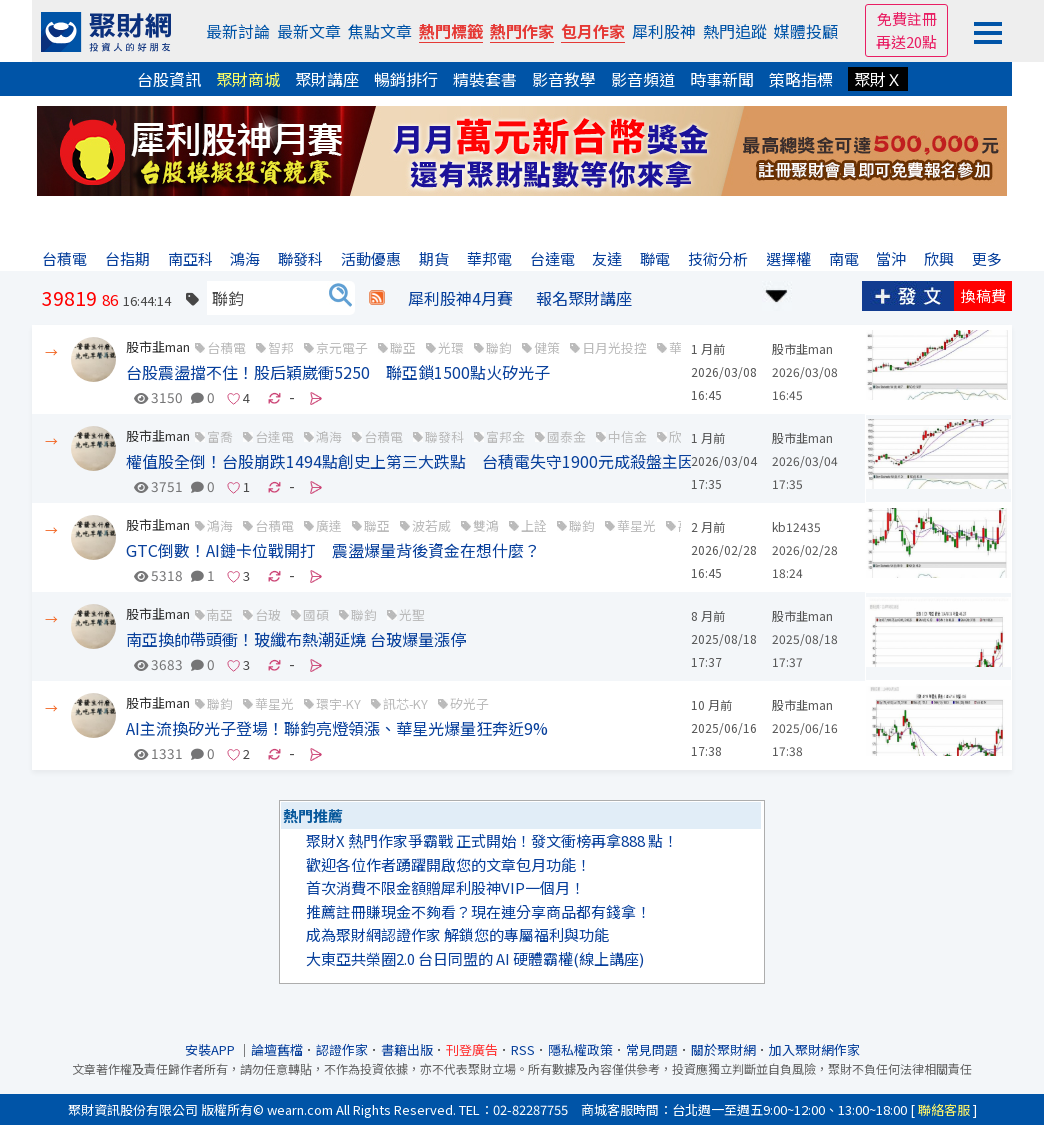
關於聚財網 (723, 1049)
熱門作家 (522, 31)
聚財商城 (248, 79)
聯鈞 (499, 347)
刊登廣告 (472, 1049)
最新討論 (238, 31)
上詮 (534, 525)
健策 (547, 347)
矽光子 (469, 703)
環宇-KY (338, 703)
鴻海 (220, 525)
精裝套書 (485, 79)
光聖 (412, 614)
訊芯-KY (405, 703)
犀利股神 (664, 31)
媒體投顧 (806, 31)
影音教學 (564, 79)
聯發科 (444, 436)
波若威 (431, 525)
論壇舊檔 (277, 1049)
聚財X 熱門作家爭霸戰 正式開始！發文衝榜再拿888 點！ (492, 840)
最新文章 (309, 31)
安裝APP (211, 1049)
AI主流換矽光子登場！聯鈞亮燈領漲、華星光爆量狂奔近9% (337, 728)
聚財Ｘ (878, 79)
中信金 (627, 436)
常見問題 (652, 1049)
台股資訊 (169, 79)
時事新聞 (722, 79)
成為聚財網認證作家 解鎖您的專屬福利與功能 (457, 934)
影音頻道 (643, 79)
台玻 (268, 614)
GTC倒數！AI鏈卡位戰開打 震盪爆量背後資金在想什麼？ (333, 550)
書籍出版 (407, 1049)
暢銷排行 (406, 79)
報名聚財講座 (584, 298)
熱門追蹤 (735, 31)
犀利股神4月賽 (460, 298)
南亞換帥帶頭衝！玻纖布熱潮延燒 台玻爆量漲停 (296, 639)
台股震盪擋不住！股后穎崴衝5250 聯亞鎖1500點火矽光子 (338, 372)
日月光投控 (614, 347)
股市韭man (158, 346)
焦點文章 (380, 31)
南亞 (220, 614)
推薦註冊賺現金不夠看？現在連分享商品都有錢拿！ (478, 911)
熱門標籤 (451, 31)
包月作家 (593, 31)
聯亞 (403, 347)
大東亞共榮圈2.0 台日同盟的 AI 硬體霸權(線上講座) (475, 958)
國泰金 (566, 436)
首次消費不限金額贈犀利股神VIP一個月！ (445, 887)
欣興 (682, 436)
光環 (451, 347)
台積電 (226, 347)
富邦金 (505, 436)
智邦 (281, 347)
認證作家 (342, 1049)
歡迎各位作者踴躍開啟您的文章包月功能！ (448, 864)
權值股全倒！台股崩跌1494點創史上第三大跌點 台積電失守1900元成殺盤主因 (410, 461)
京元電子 (342, 347)
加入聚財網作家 (814, 1049)
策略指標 (801, 79)
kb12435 (796, 526)
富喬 (220, 436)
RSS (523, 1049)
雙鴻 (486, 525)
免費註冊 (907, 18)
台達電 (274, 436)
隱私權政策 (580, 1049)
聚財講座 (327, 79)
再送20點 (906, 41)
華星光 (636, 525)
